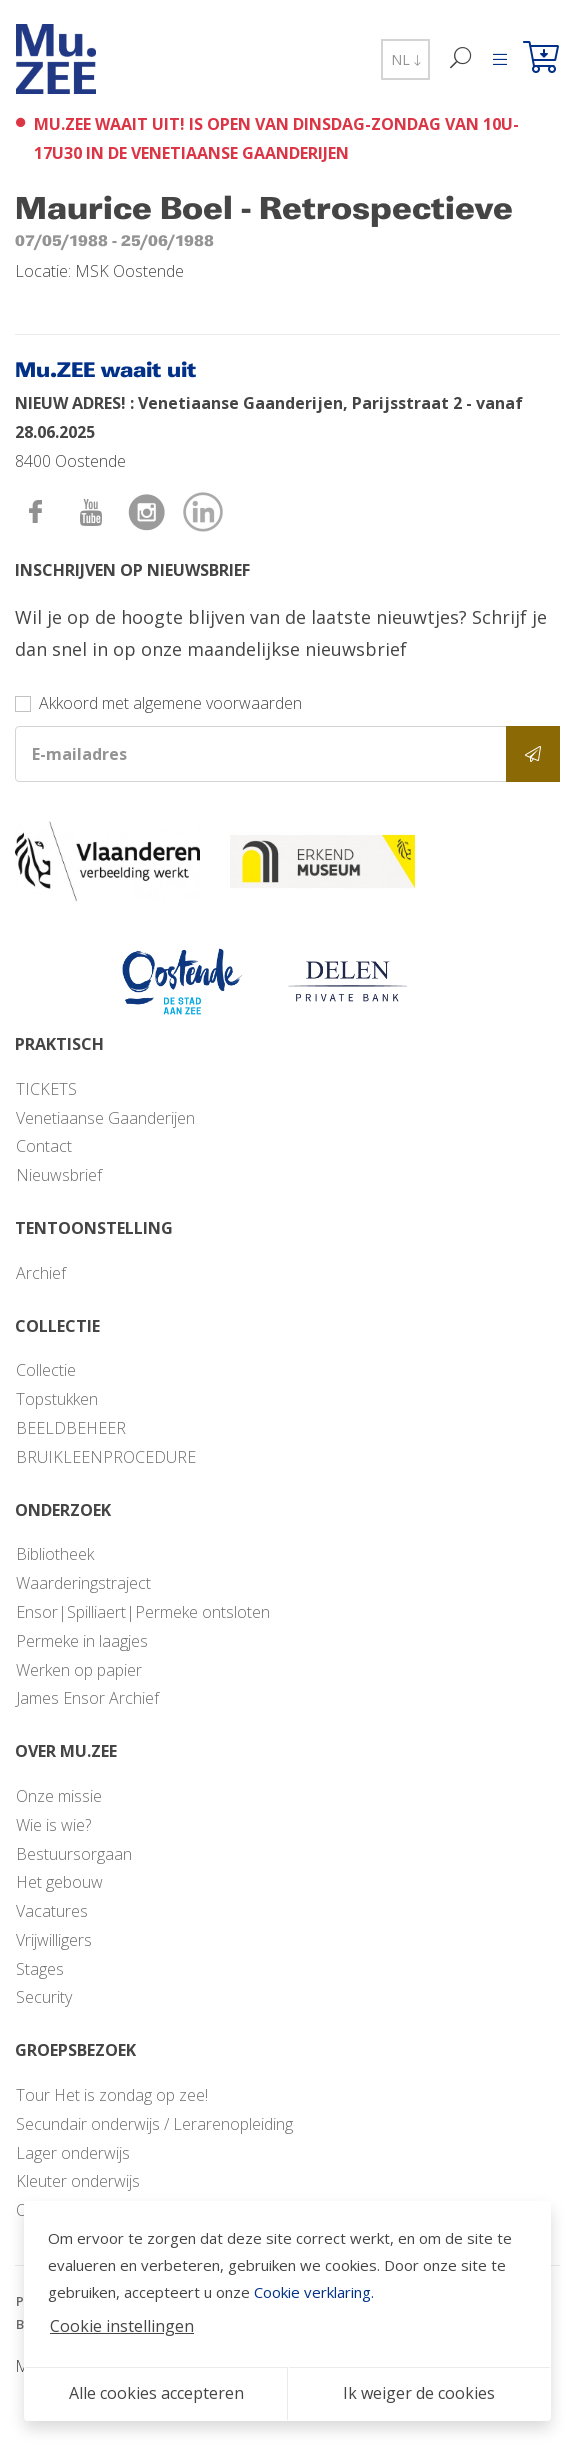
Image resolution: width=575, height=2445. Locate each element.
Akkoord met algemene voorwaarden (170, 703)
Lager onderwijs (73, 2153)
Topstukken (57, 1399)
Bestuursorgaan (74, 1854)
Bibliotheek (55, 1554)
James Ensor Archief (87, 1698)
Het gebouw (59, 1882)
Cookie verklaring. (314, 2292)
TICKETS (46, 1089)
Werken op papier (79, 1670)
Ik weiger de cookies (419, 2393)
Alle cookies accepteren (156, 2393)
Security (44, 1997)
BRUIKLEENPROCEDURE (106, 1457)
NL (405, 59)
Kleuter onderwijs (78, 2181)
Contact (44, 1146)
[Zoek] (461, 59)
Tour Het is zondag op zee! (112, 2095)
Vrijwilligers (54, 1940)
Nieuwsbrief (59, 1175)
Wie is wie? (53, 1825)
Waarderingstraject (83, 1583)
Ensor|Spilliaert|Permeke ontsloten (143, 1612)
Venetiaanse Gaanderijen (105, 1118)
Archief (41, 1273)
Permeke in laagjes (82, 1641)
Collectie (46, 1370)
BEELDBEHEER (71, 1428)
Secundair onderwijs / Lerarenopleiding (154, 2124)
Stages (40, 1969)
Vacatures (52, 1911)
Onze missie (59, 1796)
